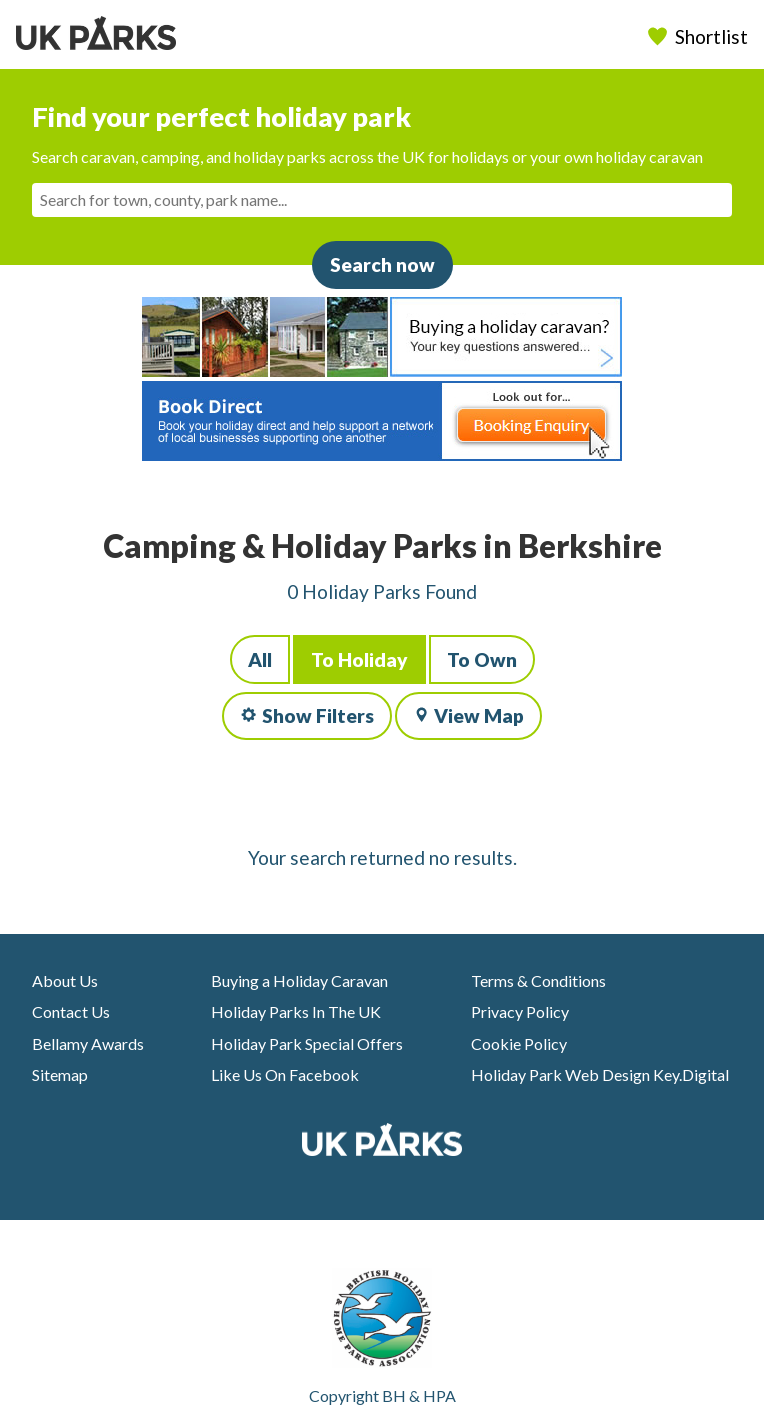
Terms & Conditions (538, 980)
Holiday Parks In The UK (296, 1011)
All (260, 659)
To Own (482, 659)
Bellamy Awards (88, 1043)
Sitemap (60, 1074)
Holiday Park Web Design (560, 1074)
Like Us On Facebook (285, 1074)
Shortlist (700, 36)
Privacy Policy (520, 1011)
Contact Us (71, 1011)
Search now (382, 264)
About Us (65, 980)
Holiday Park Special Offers (307, 1043)
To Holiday (359, 659)
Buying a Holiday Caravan (299, 980)
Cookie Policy (519, 1043)
